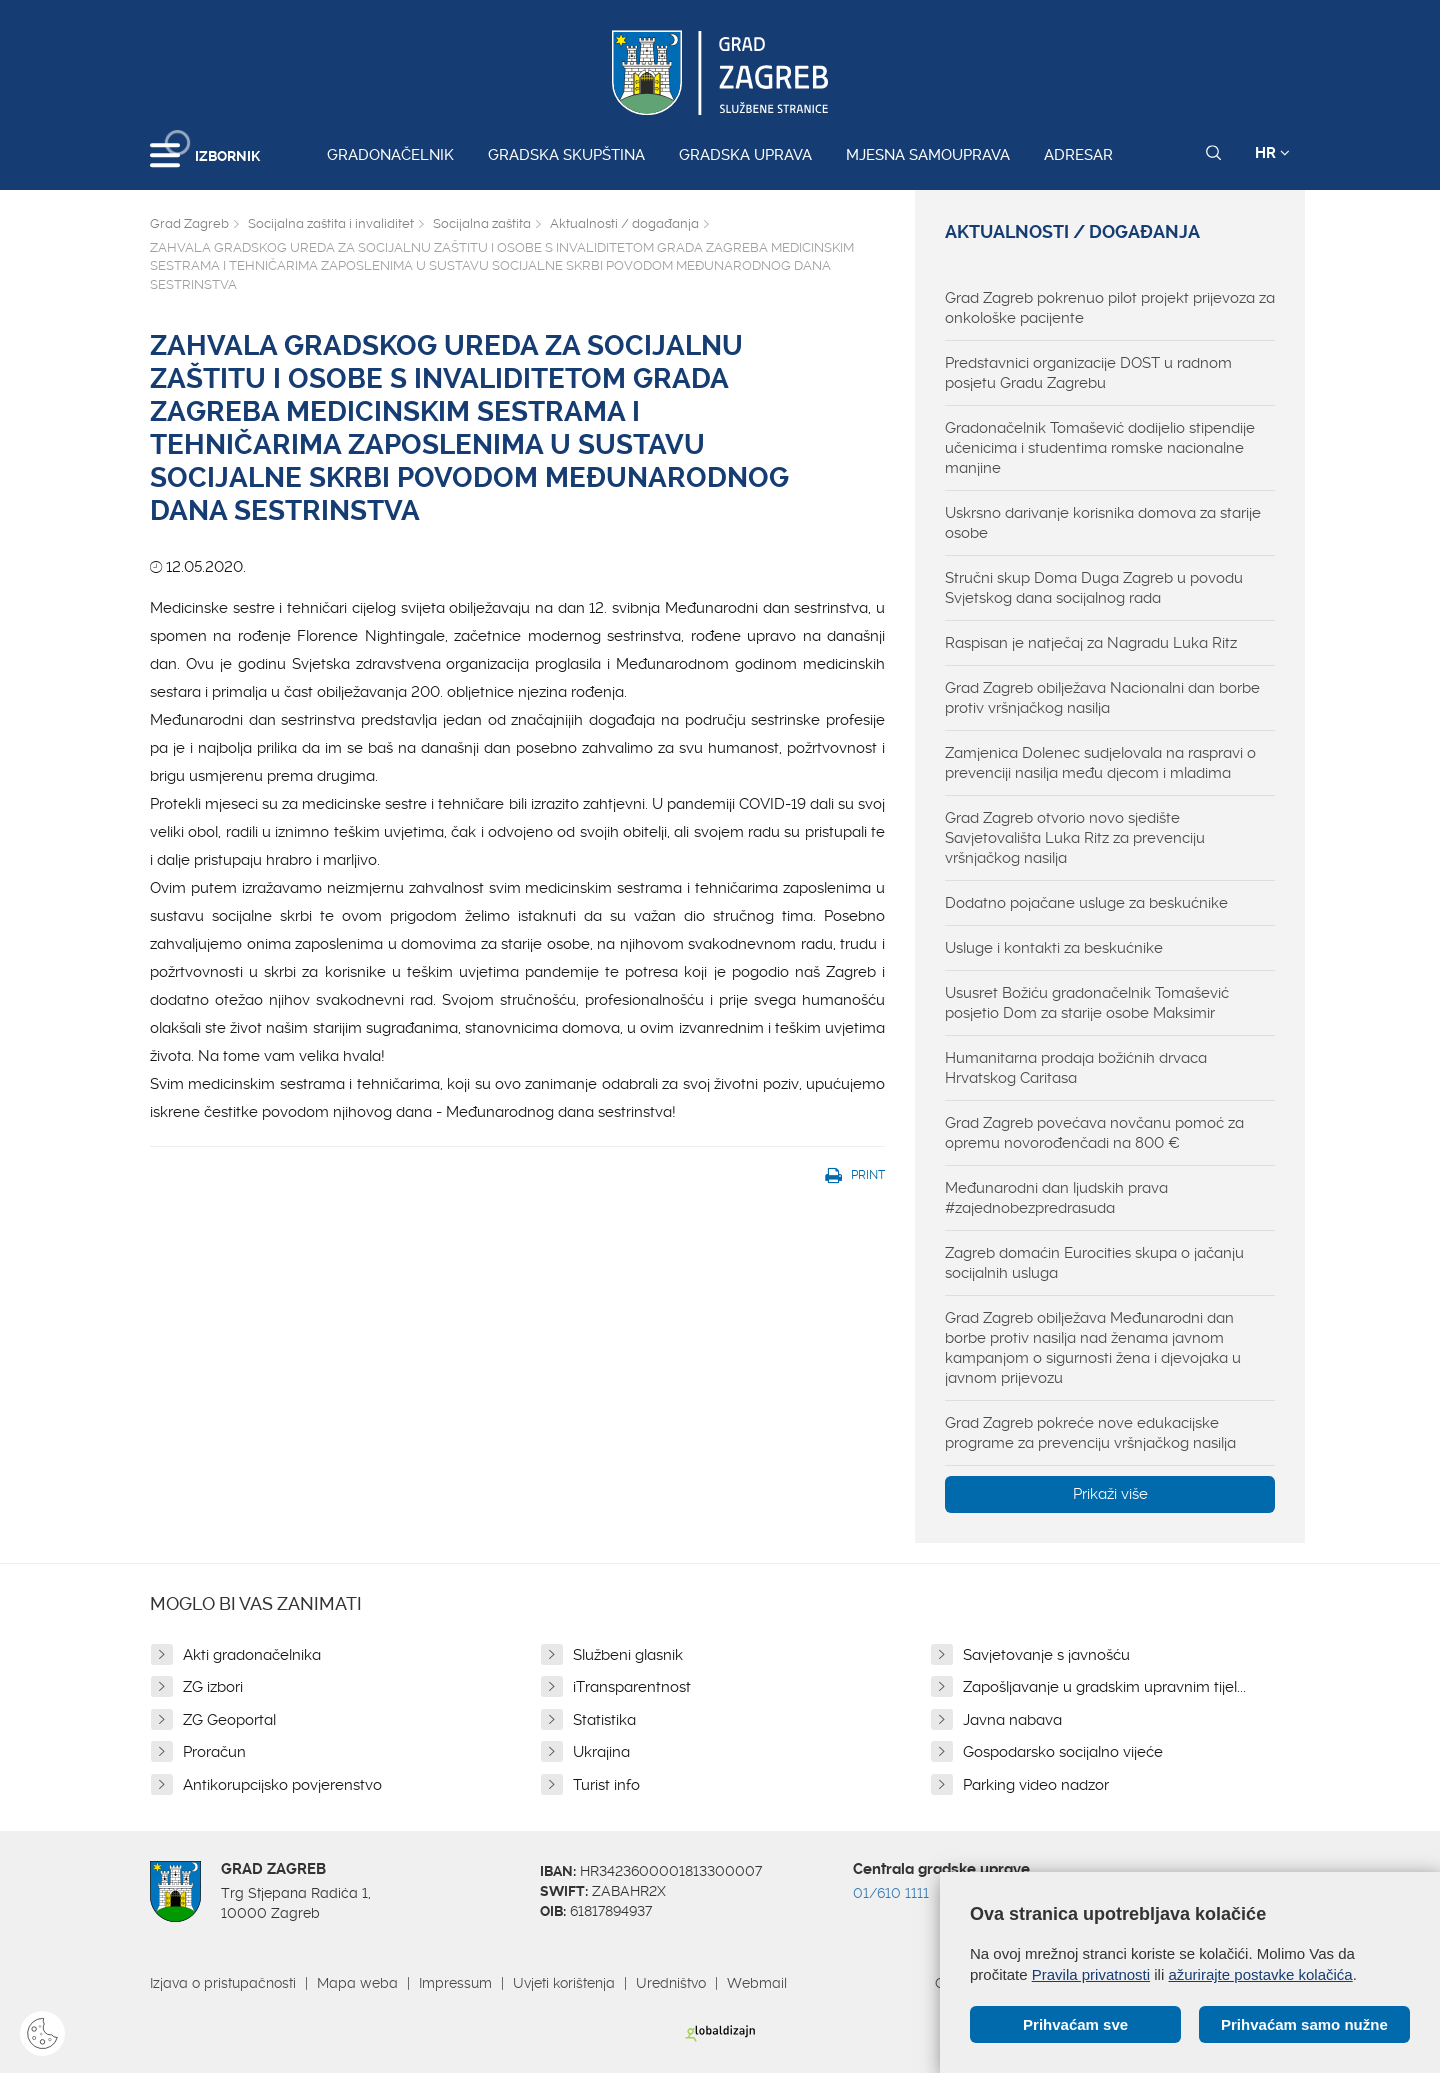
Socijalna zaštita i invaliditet (331, 223)
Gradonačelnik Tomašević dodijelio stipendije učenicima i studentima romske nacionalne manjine (1100, 448)
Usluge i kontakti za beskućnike (1054, 948)
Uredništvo (671, 1983)
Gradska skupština (566, 155)
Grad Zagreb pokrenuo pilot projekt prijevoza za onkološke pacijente (1110, 308)
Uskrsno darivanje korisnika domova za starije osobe (1103, 523)
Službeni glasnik (628, 1655)
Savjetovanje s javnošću (1046, 1655)
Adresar (1078, 155)
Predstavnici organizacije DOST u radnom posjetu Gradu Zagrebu (1088, 373)
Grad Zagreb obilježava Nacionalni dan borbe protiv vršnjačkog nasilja (1102, 698)
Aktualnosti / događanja (624, 223)
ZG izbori (213, 1687)
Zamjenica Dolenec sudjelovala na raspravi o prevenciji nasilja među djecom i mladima (1100, 763)
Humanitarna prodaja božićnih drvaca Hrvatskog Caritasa (1076, 1068)
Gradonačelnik (390, 155)
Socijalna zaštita (482, 223)
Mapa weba (357, 1983)
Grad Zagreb (189, 223)
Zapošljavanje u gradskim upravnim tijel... (1104, 1687)
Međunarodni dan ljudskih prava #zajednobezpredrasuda (1056, 1198)
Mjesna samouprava (928, 155)
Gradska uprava (745, 155)
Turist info (606, 1785)
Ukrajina (601, 1752)
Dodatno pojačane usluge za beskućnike (1086, 903)
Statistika (604, 1720)
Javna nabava (1012, 1720)
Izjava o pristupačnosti (223, 1983)
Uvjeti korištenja (564, 1983)
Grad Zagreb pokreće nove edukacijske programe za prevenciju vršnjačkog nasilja (1090, 1433)
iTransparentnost (632, 1687)
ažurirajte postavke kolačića (1260, 1974)
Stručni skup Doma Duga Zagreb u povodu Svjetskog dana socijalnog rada (1094, 588)
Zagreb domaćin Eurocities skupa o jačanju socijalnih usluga (1094, 1263)
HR (1272, 153)
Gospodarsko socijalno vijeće (1063, 1752)
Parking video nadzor (1036, 1785)
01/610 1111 (891, 1893)
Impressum (455, 1983)
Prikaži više (1110, 1494)
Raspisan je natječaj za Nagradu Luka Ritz (1091, 643)
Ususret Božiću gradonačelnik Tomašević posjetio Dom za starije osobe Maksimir (1087, 1003)
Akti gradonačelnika (252, 1655)
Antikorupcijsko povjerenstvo (282, 1785)
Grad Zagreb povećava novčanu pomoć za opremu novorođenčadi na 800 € (1094, 1133)
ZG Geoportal (229, 1720)
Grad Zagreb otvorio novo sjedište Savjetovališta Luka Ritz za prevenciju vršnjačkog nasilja (1075, 838)
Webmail (757, 1983)
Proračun (214, 1752)
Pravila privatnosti (1091, 1974)
